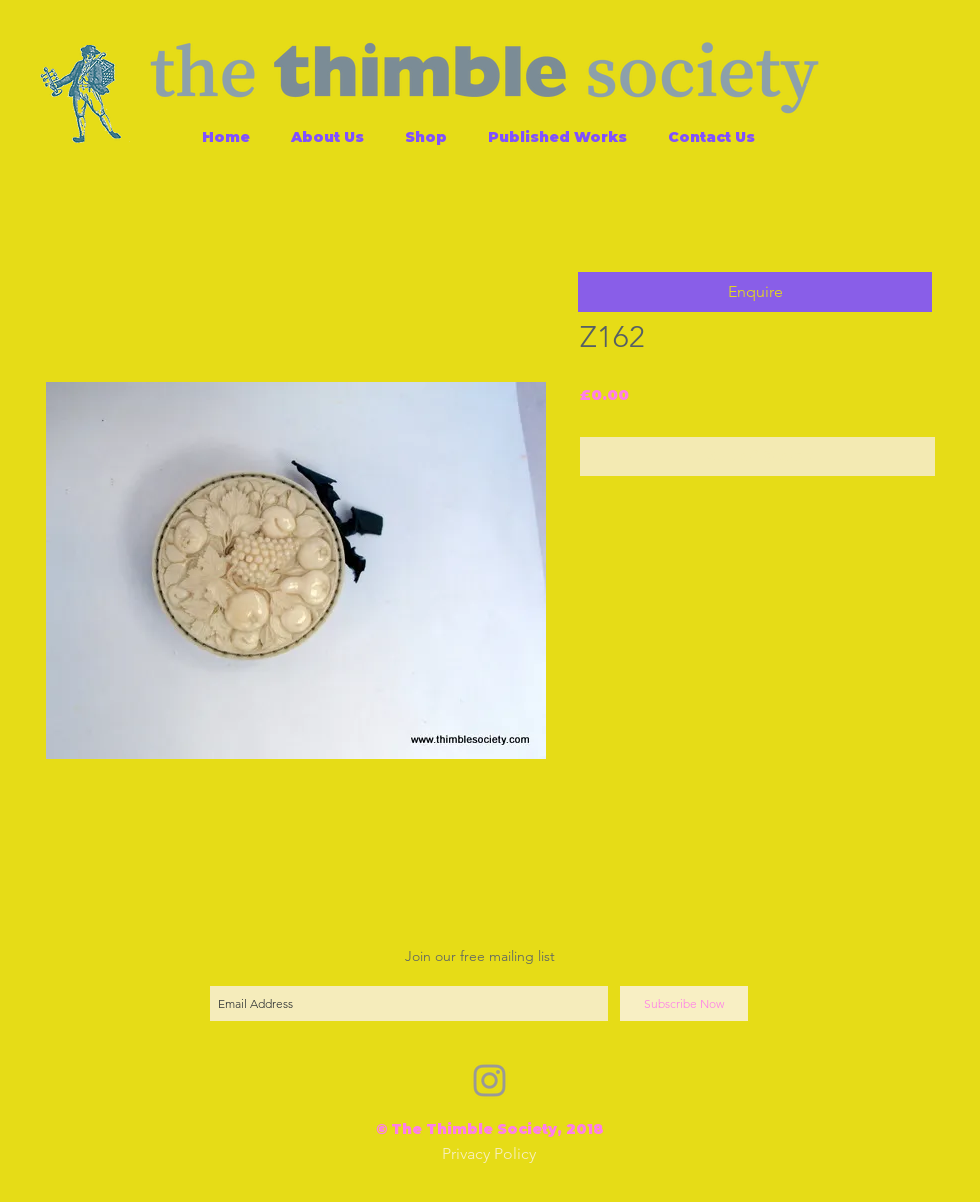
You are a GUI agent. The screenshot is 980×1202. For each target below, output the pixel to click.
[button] (755, 292)
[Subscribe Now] (684, 1003)
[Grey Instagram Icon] (489, 1080)
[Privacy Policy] (489, 1154)
